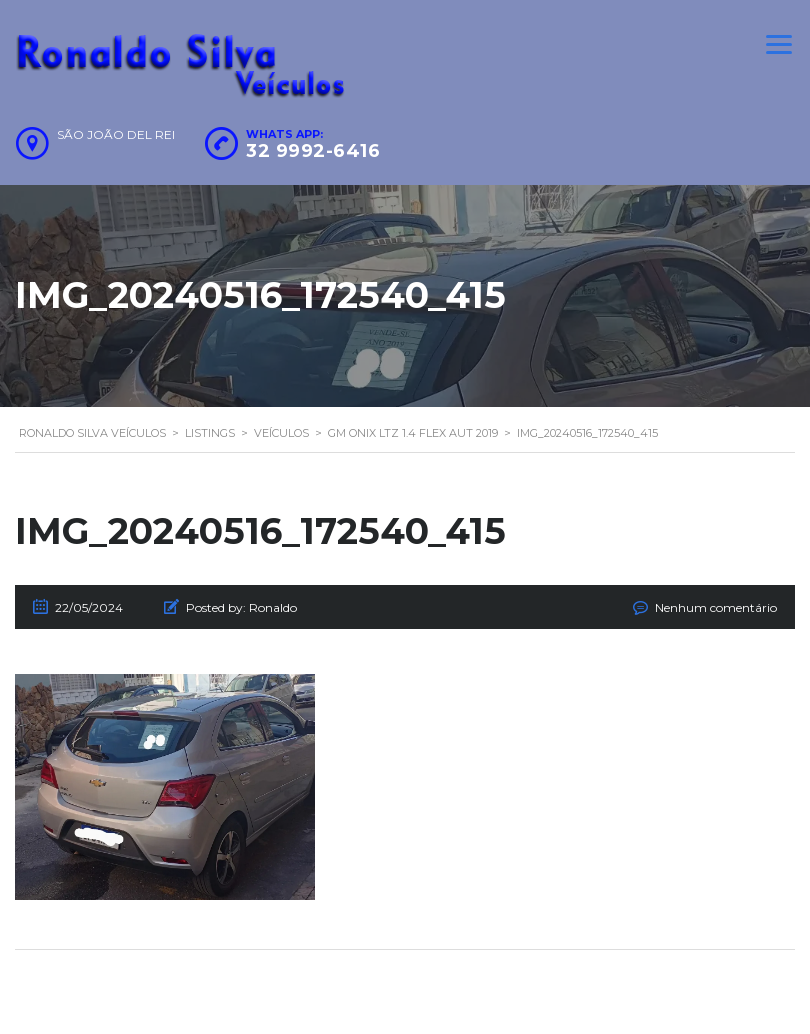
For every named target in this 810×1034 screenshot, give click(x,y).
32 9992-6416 (313, 151)
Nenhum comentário (716, 607)
